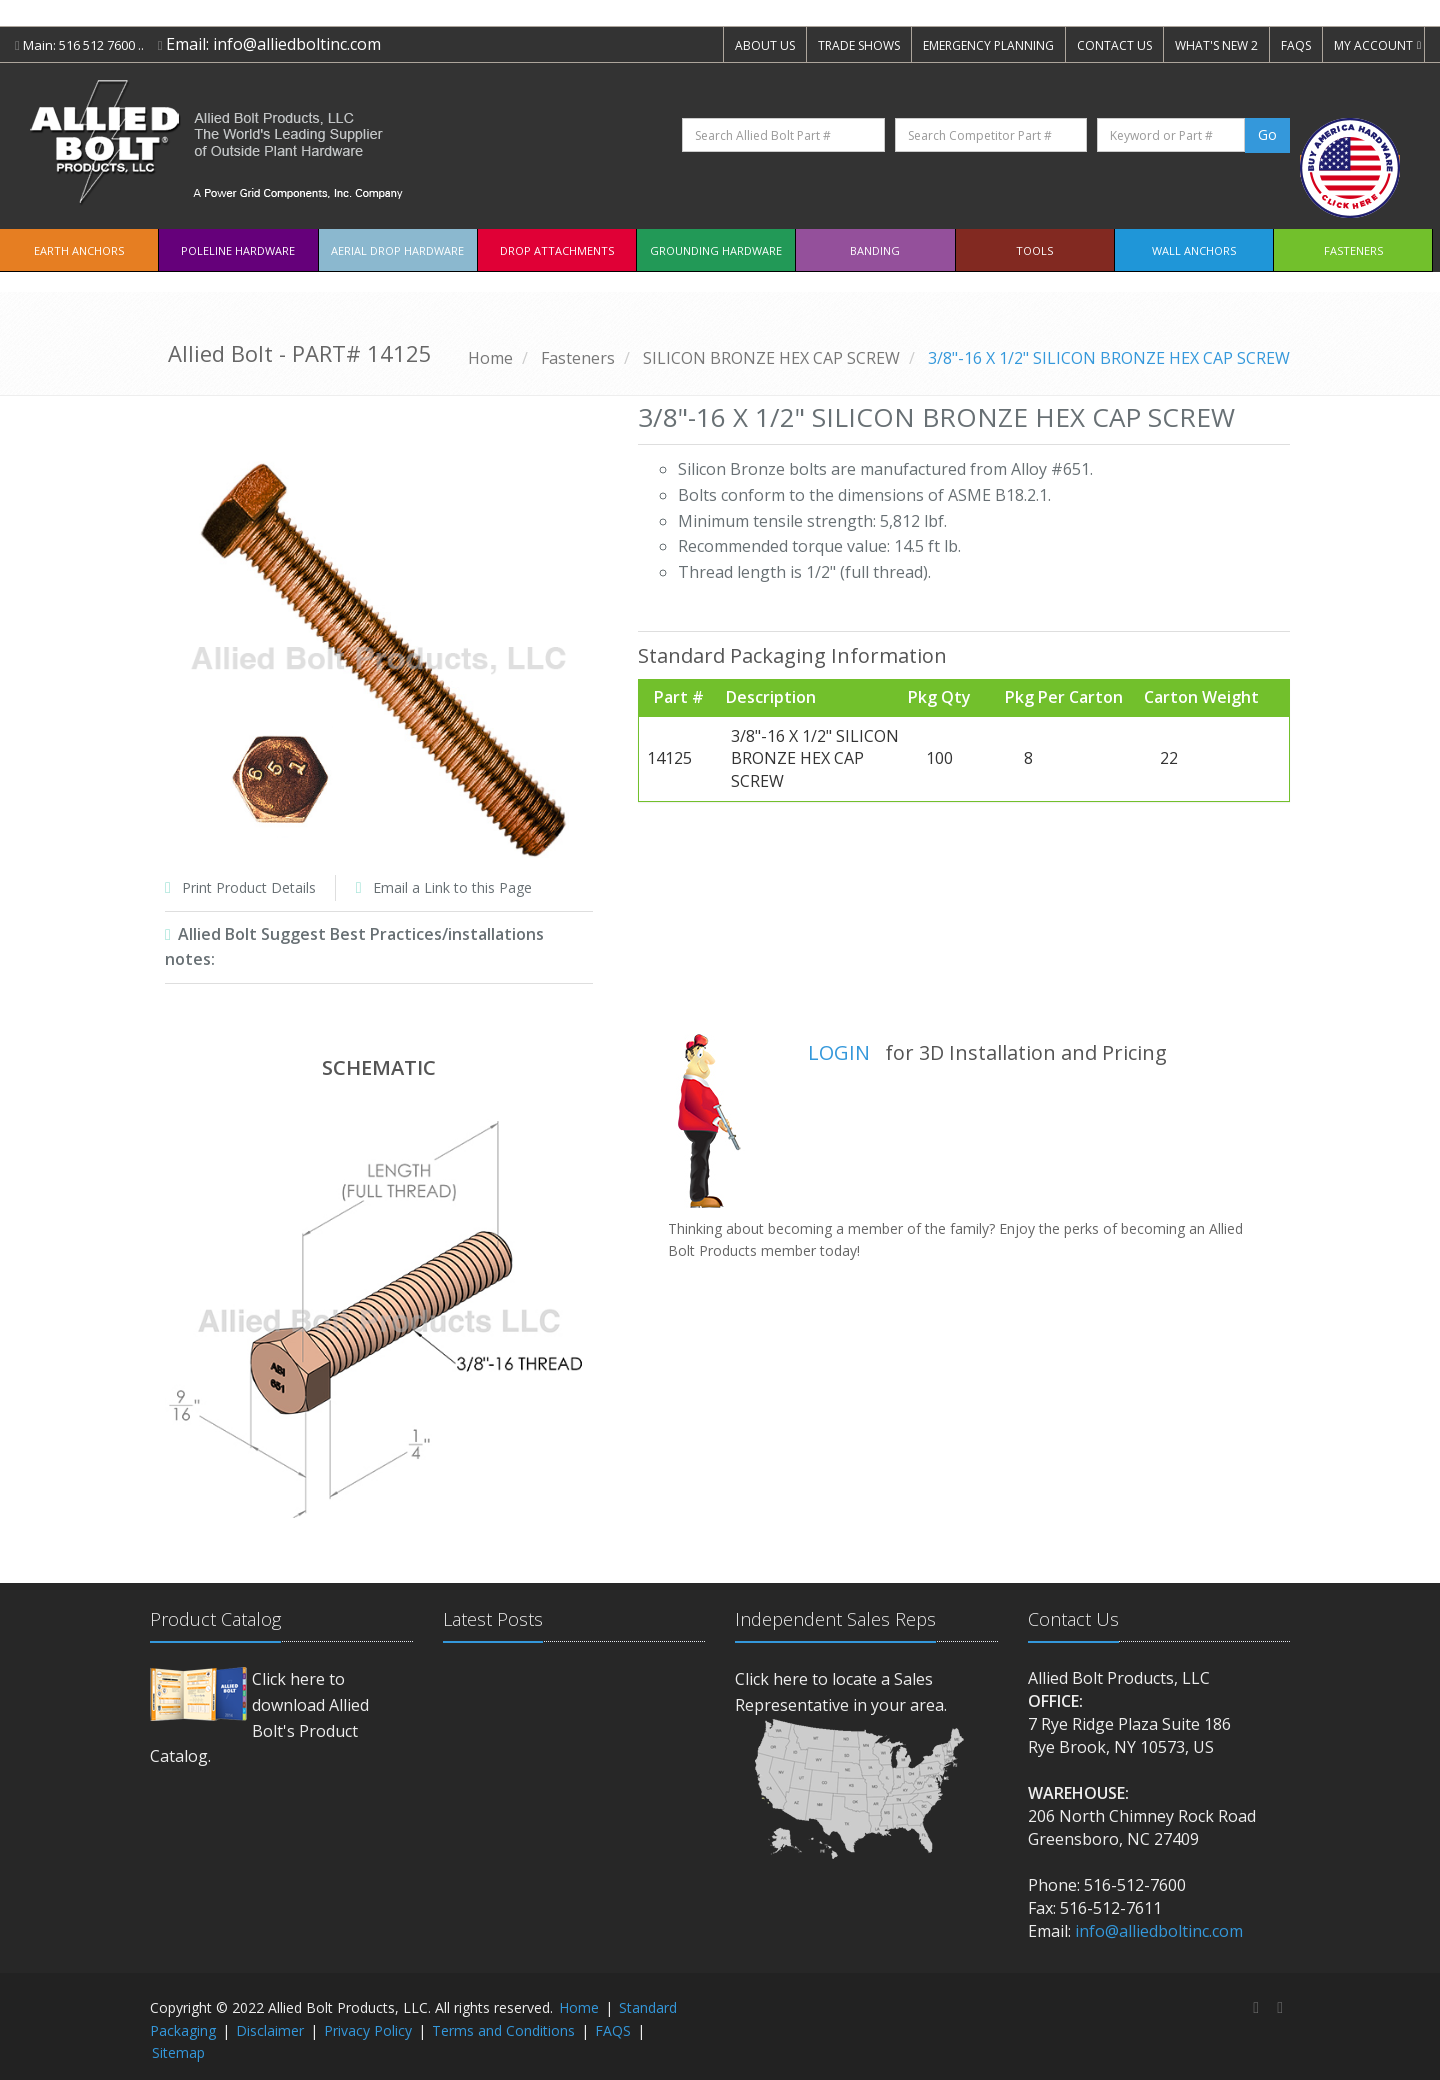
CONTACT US (1114, 45)
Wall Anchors (1194, 250)
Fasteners (1353, 250)
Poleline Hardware (238, 250)
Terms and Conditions (503, 2030)
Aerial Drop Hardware (397, 250)
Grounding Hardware (716, 250)
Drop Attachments (557, 250)
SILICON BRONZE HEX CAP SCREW (771, 358)
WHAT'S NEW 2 (1216, 45)
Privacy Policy (368, 2030)
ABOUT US (765, 45)
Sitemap (178, 2052)
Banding (875, 250)
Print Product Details (249, 887)
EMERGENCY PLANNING (988, 45)
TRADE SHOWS (859, 45)
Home (490, 358)
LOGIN (839, 1052)
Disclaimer (270, 2030)
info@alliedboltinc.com (297, 44)
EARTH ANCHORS (79, 250)
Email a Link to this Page (452, 887)
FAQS (1296, 45)
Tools (1034, 250)
